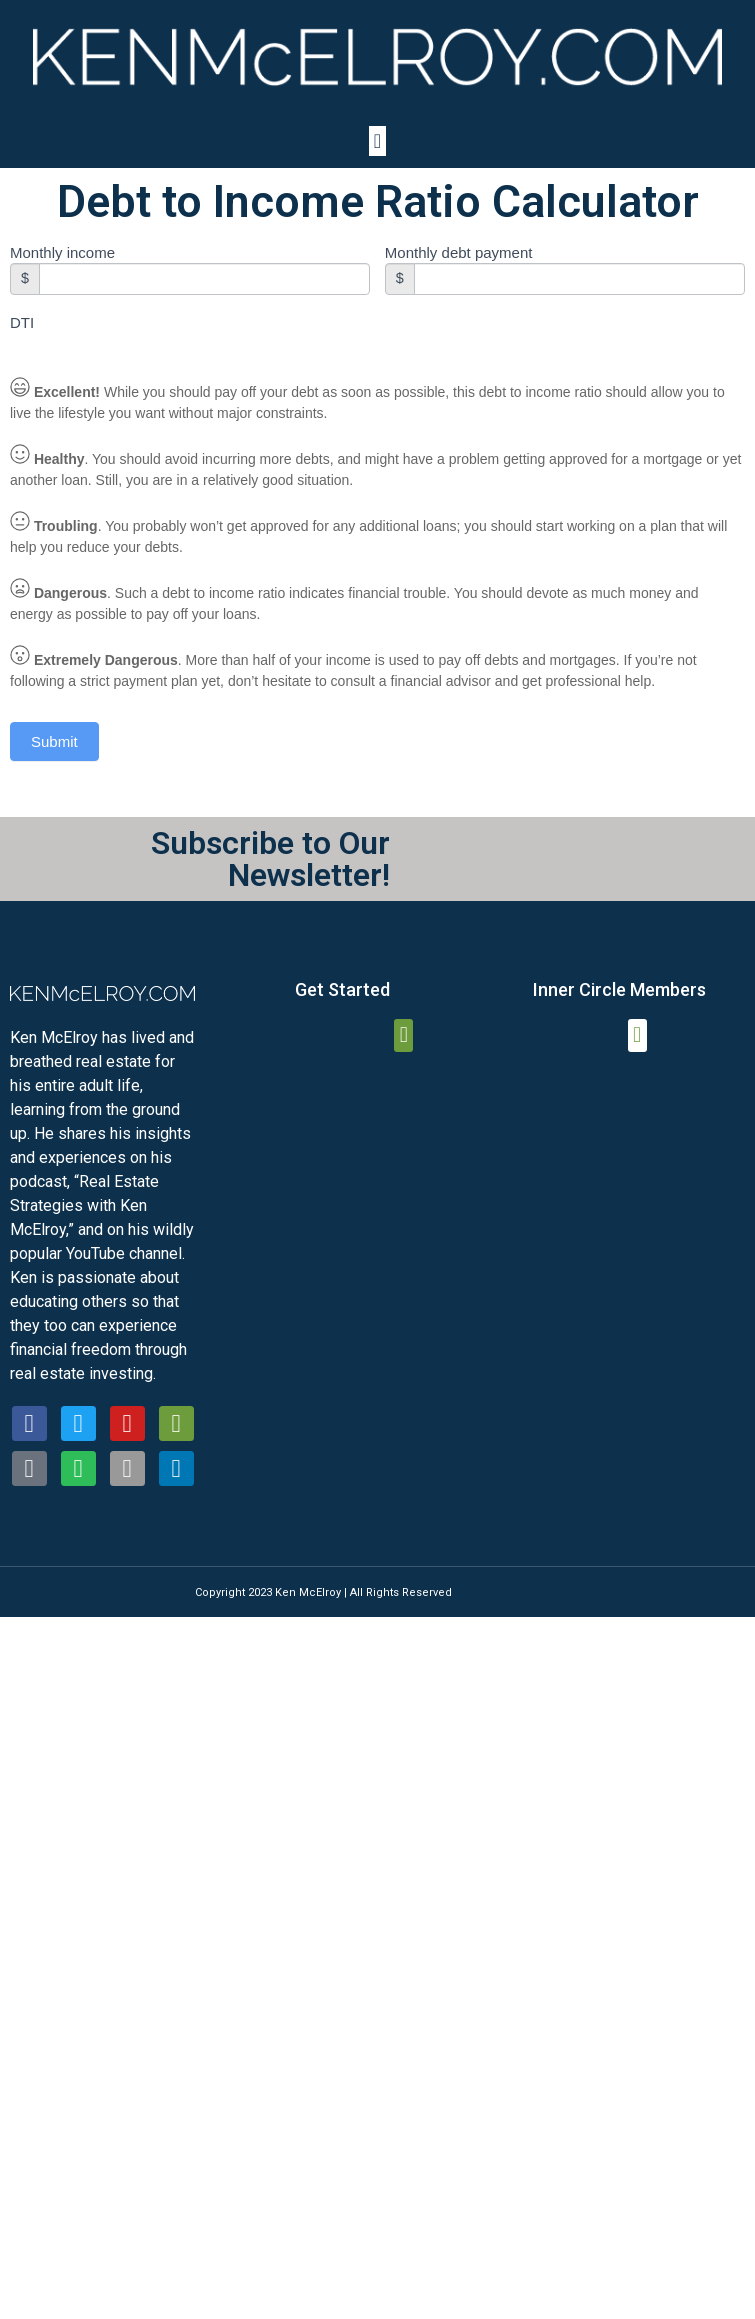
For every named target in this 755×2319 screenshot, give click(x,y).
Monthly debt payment (459, 253)
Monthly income (62, 253)
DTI (22, 323)
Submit (54, 741)
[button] (377, 141)
